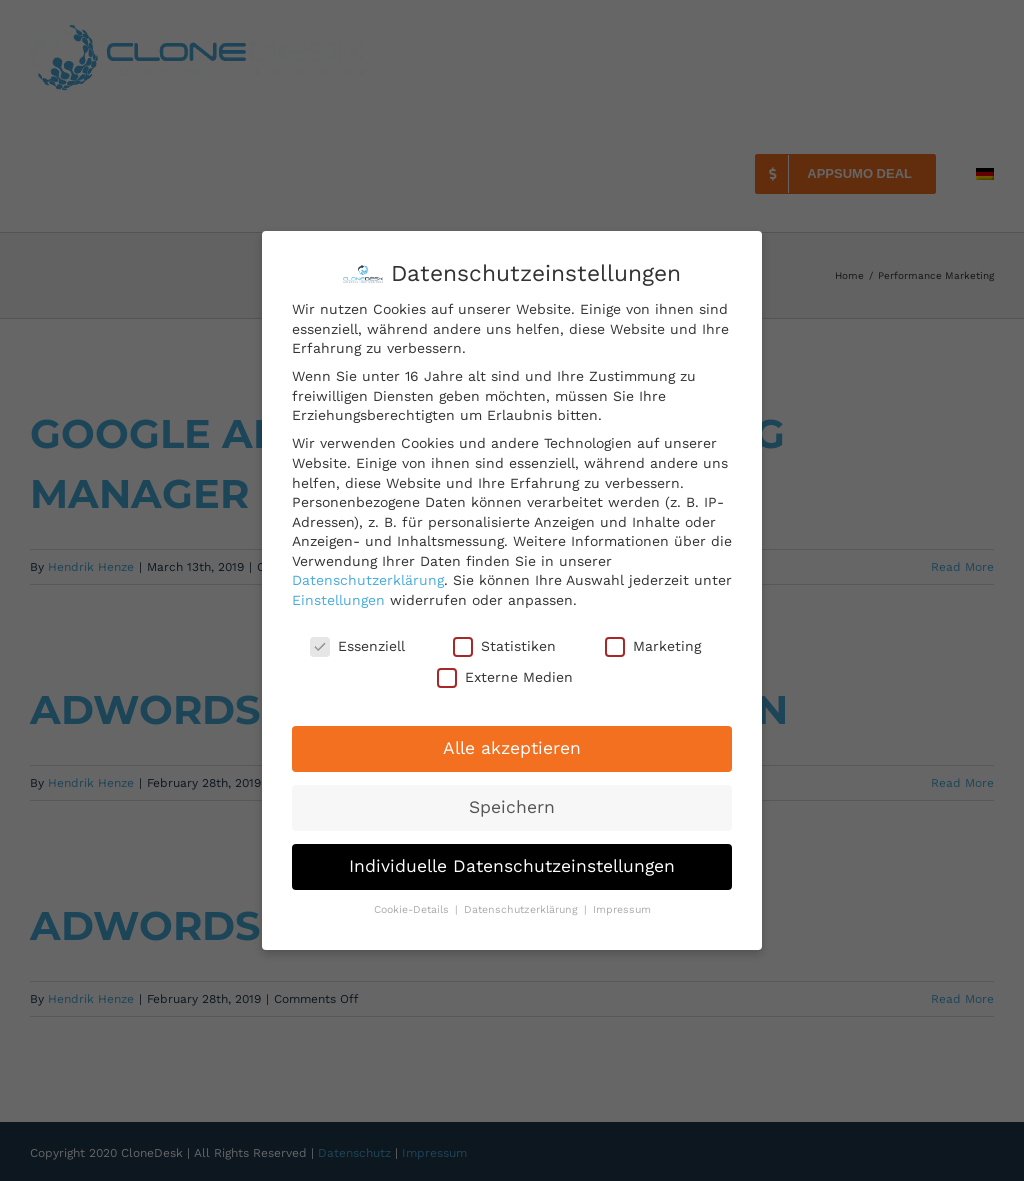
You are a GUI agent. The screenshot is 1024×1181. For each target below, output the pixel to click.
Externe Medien (505, 677)
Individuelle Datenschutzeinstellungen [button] (512, 866)
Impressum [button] (622, 909)
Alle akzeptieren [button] (512, 748)
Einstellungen (338, 600)
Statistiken (504, 646)
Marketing (653, 646)
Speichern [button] (512, 807)
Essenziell (357, 646)
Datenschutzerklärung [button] (523, 909)
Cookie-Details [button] (413, 909)
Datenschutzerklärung (368, 580)
